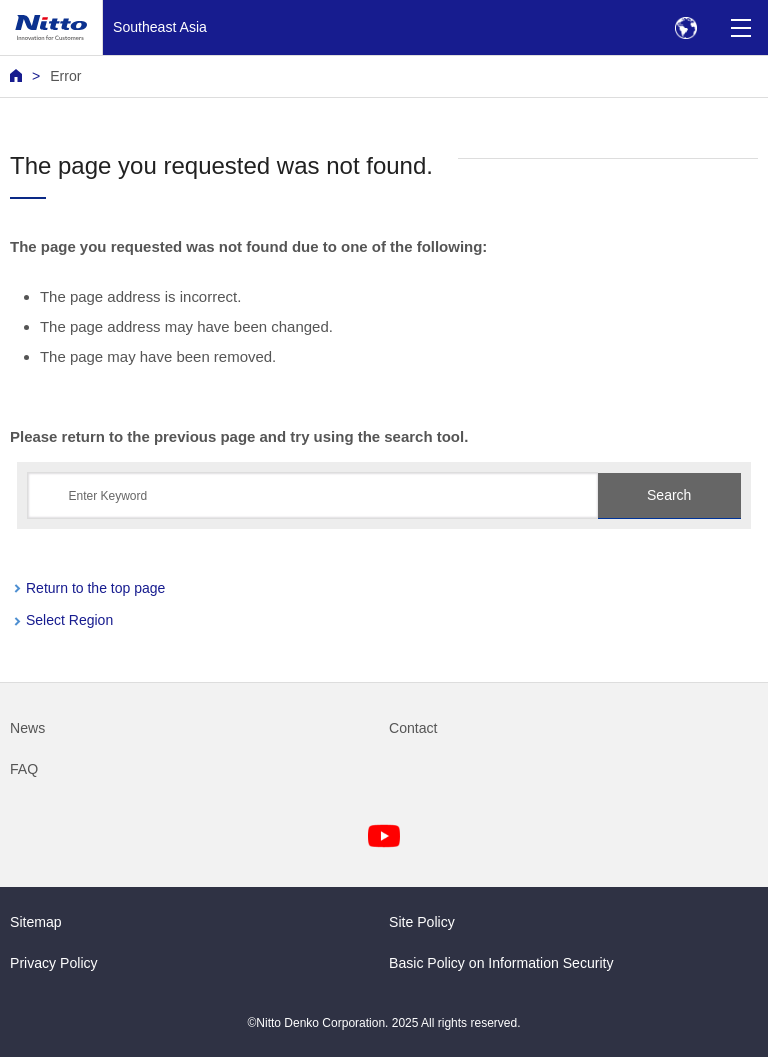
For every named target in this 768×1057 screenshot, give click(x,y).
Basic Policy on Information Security (501, 963)
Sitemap (36, 922)
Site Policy (422, 922)
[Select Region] (685, 27)
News (27, 728)
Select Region (69, 620)
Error (65, 76)
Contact (413, 728)
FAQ (24, 769)
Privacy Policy (54, 963)
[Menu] (740, 27)
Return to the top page (95, 588)
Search (669, 495)
